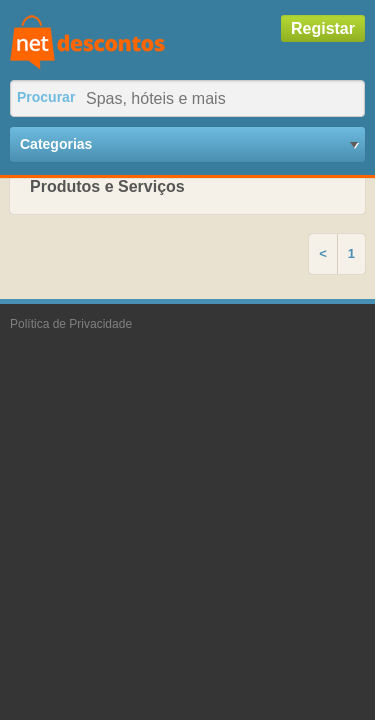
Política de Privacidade (71, 324)
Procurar (46, 97)
